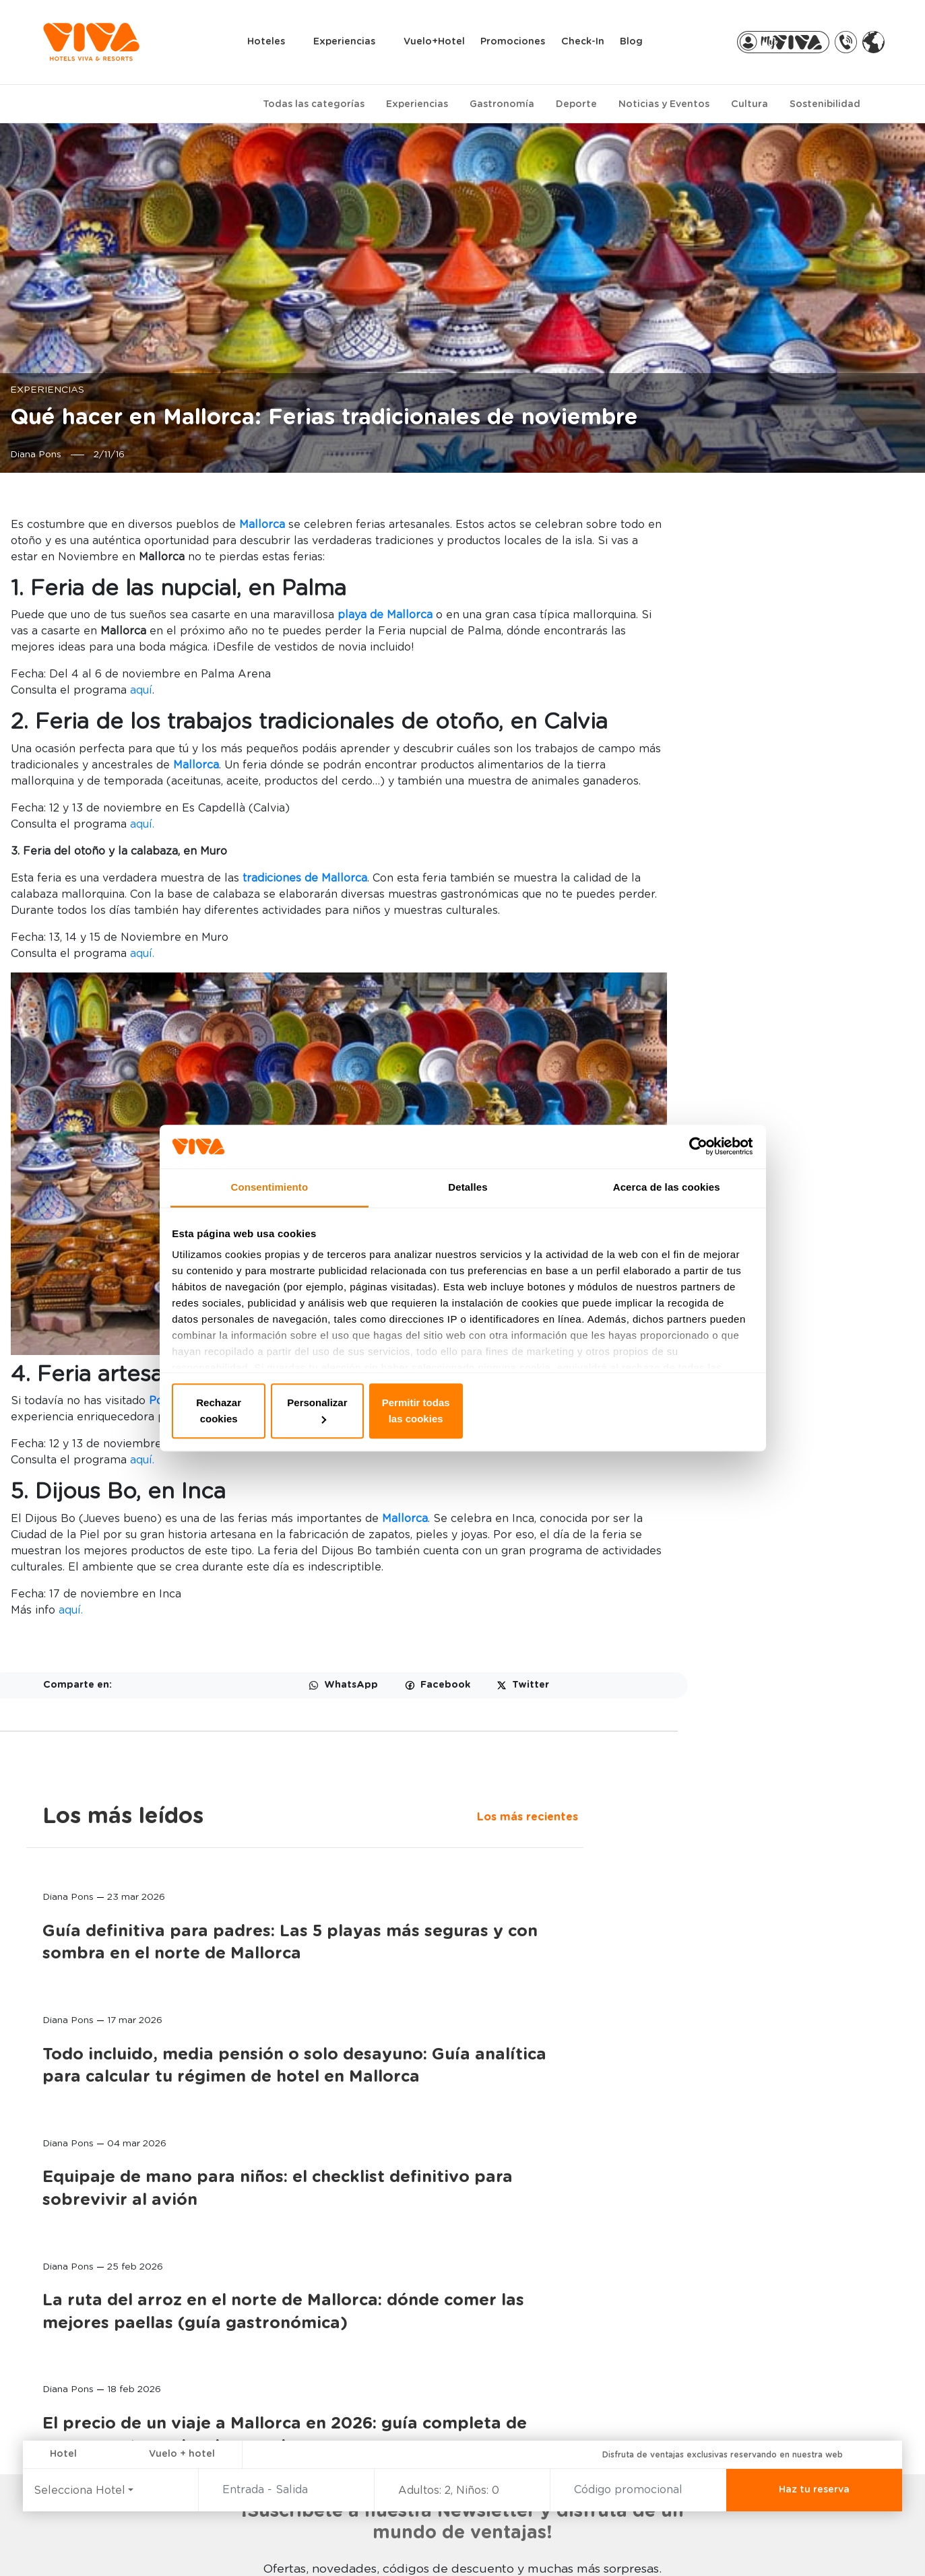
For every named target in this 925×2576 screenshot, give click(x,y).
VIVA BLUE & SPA (95, 2322)
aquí (299, 740)
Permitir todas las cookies (656, 1408)
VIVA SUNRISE (87, 2378)
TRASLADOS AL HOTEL (757, 2360)
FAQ (71, 2543)
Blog (640, 43)
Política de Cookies (406, 2543)
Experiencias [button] (354, 43)
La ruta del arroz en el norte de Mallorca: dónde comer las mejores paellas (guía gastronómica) (776, 1242)
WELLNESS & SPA (258, 2365)
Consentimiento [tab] (269, 1202)
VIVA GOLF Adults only (107, 2421)
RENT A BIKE (734, 2338)
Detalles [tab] (467, 1202)
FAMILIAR (239, 2322)
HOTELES (81, 2299)
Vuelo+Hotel (443, 43)
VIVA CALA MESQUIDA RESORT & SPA (106, 2350)
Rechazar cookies (269, 1408)
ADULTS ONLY (250, 2344)
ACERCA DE (577, 2299)
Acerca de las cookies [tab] (666, 1202)
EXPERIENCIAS (259, 2299)
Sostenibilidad (825, 107)
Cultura (749, 107)
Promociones (522, 43)
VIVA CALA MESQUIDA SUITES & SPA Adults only (113, 2449)
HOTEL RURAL (250, 2473)
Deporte (576, 107)
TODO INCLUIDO (255, 2408)
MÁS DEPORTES (254, 2494)
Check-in (591, 43)
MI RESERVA (408, 2360)
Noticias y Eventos (663, 107)
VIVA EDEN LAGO (95, 2400)
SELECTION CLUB (257, 2387)
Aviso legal (506, 2543)
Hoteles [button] (276, 43)
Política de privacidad (279, 2543)
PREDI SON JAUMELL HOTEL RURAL (103, 2484)
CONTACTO (570, 2322)
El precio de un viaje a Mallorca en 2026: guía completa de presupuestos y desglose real (775, 1432)
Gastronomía (502, 107)
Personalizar (463, 1408)
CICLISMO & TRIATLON (269, 2430)
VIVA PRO (403, 2403)
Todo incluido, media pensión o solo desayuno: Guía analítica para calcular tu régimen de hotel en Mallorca (776, 882)
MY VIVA (400, 2338)
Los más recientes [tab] (722, 561)
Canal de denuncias (152, 2543)
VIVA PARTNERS (417, 2381)
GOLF (231, 2451)
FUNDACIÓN (571, 2378)
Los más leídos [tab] (752, 528)
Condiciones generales (615, 2543)
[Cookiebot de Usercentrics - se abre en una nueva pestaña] (692, 1158)
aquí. (300, 932)
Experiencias (417, 107)
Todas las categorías (313, 107)
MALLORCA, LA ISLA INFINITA (589, 2350)
